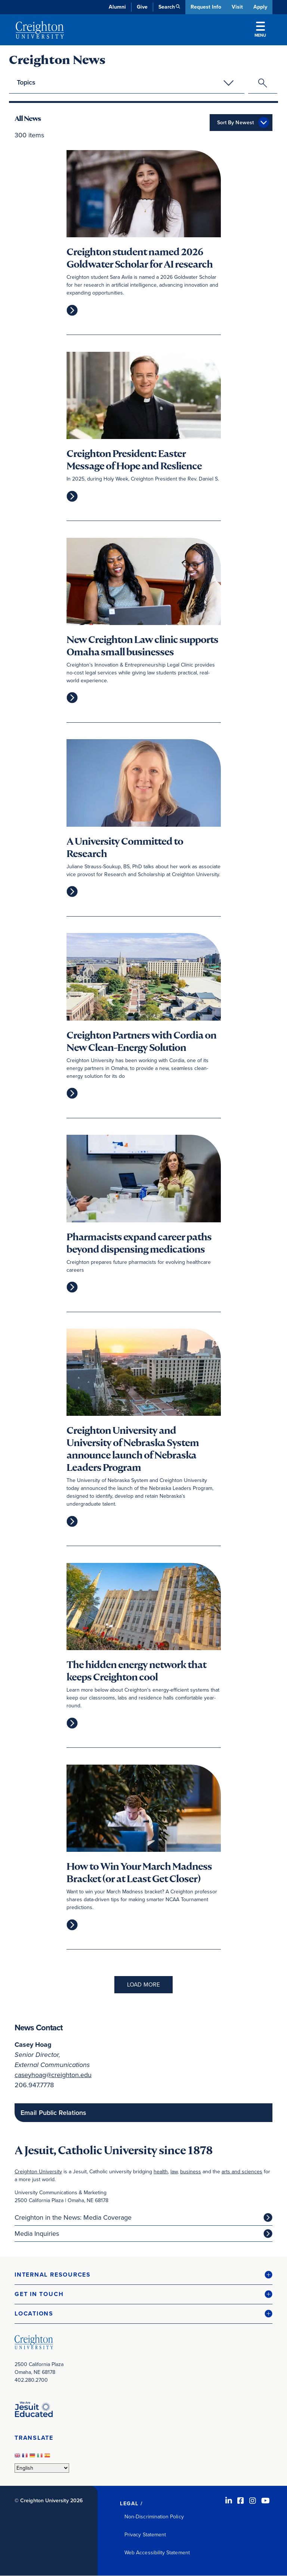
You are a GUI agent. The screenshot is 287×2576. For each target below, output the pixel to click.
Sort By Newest (235, 122)
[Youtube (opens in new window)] (265, 2500)
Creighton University (38, 2172)
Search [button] (166, 7)
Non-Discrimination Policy (154, 2517)
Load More (143, 1985)
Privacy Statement (145, 2535)
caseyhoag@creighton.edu (53, 2075)
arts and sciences (242, 2172)
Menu (260, 30)
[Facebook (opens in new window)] (241, 2500)
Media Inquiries (37, 2233)
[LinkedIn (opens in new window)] (229, 2500)
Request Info (205, 7)
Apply (260, 7)
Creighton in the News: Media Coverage (73, 2217)
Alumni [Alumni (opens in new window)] (116, 7)
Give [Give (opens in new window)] (141, 7)
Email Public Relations (53, 2113)
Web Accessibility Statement (157, 2553)
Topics (26, 82)
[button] (143, 2274)
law (174, 2172)
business (190, 2172)
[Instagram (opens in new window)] (253, 2500)
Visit (237, 7)
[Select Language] (42, 2468)
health (161, 2172)
